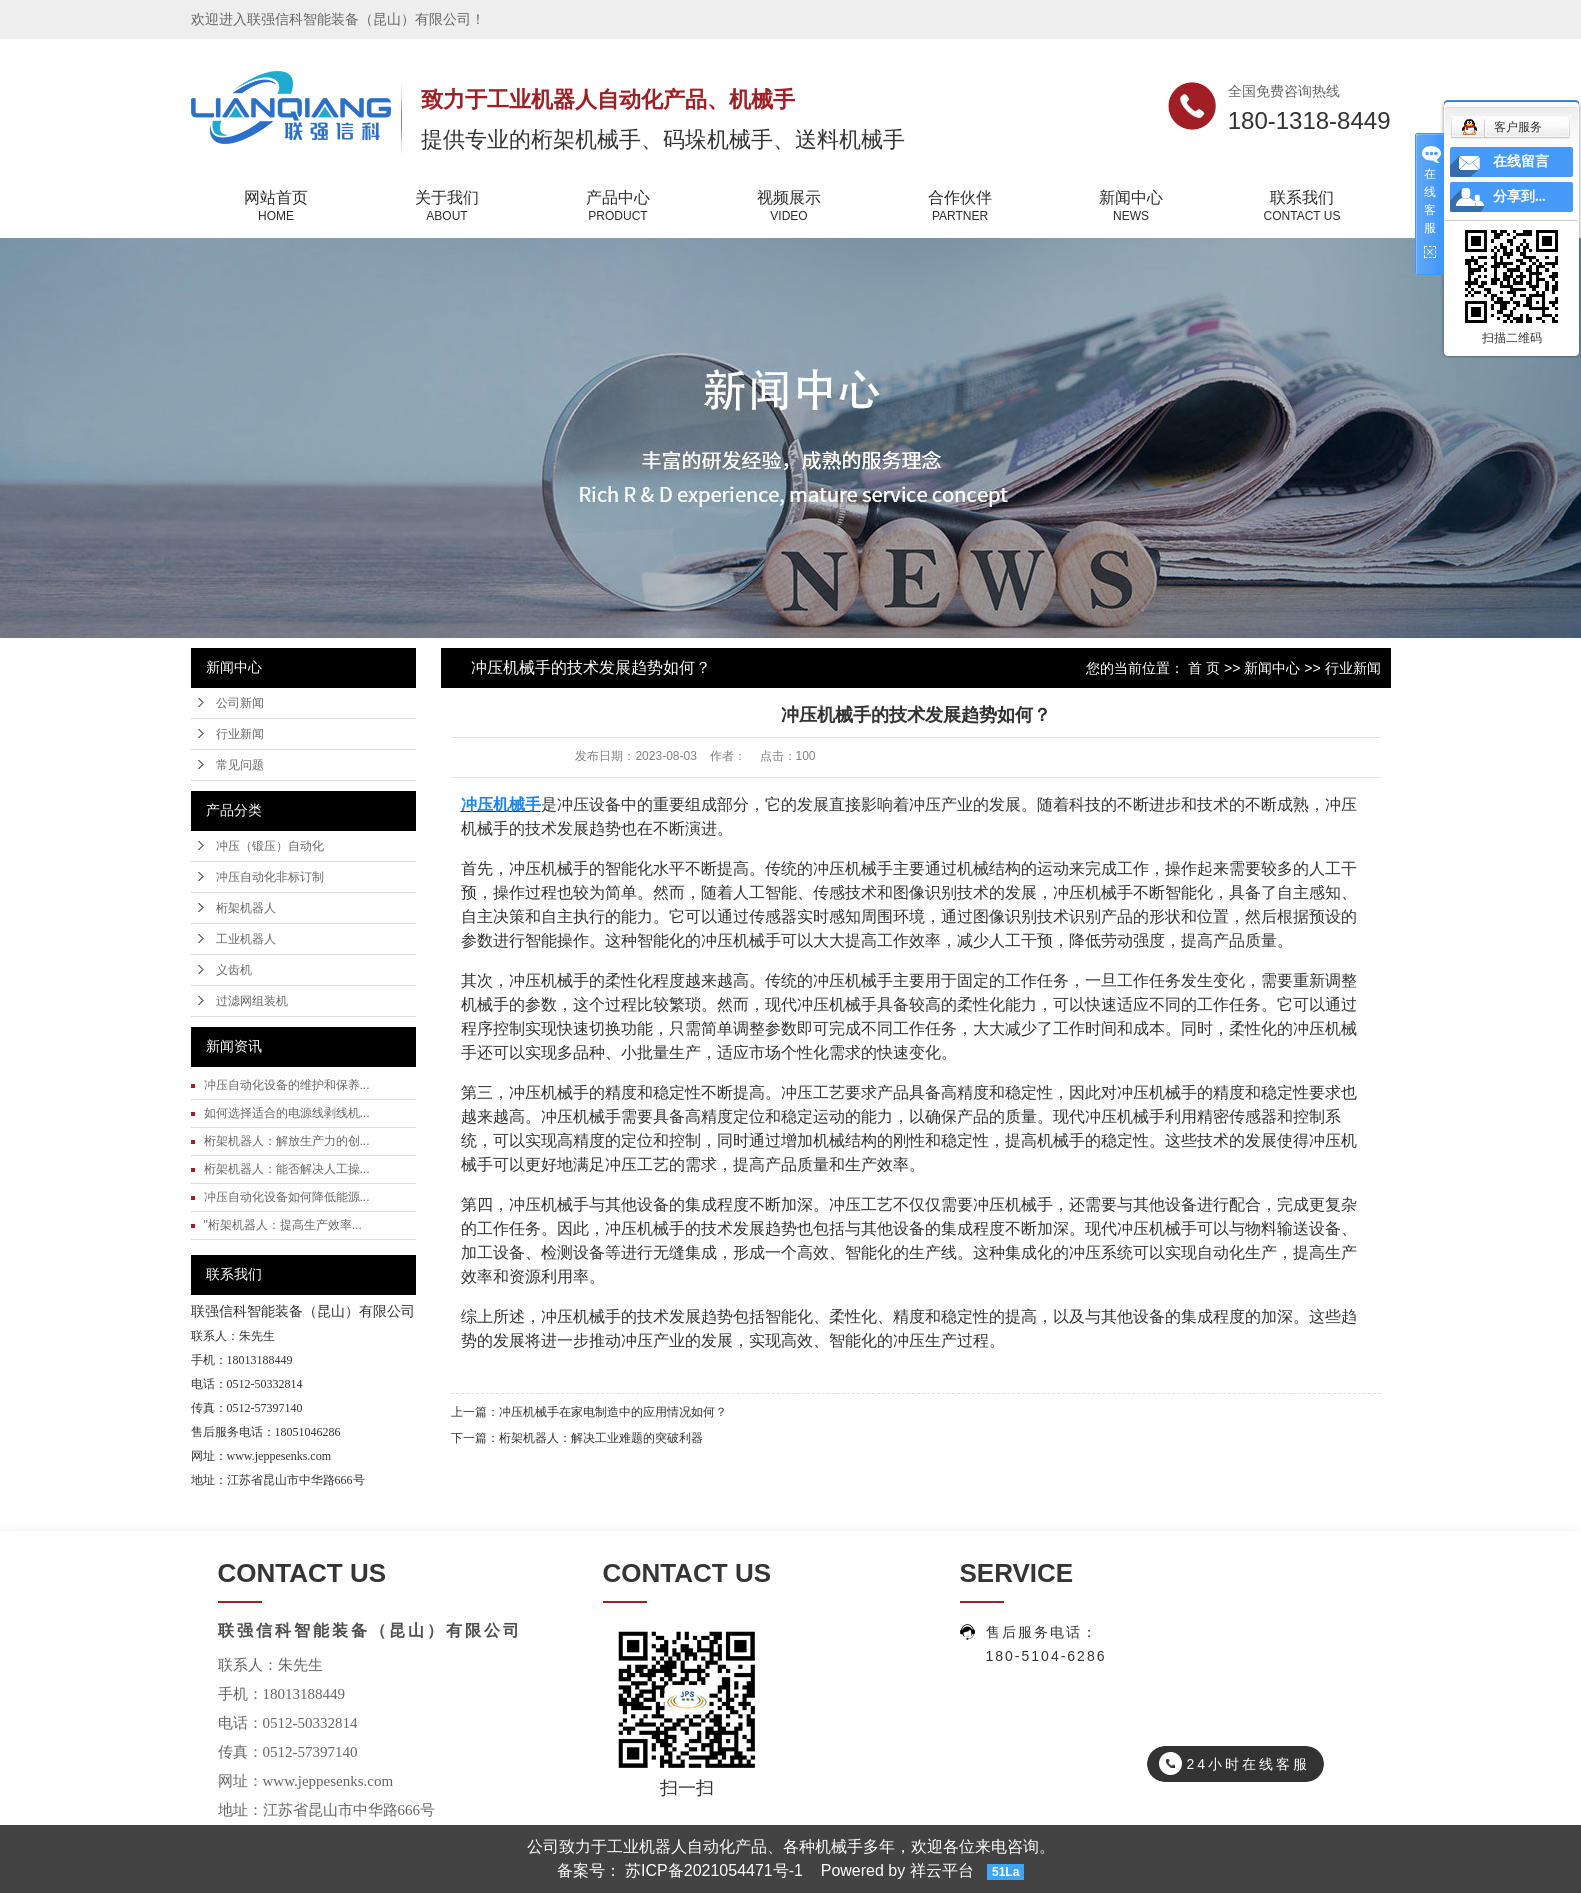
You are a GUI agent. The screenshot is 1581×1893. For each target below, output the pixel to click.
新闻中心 (1131, 207)
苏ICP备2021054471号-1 (714, 1870)
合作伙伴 (960, 207)
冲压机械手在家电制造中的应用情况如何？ (613, 1412)
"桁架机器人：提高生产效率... (283, 1225)
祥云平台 (942, 1870)
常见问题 (240, 765)
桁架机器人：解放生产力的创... (287, 1141)
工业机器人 (246, 939)
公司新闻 (240, 703)
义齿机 (234, 970)
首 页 (1204, 668)
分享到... (1519, 196)
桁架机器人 (246, 908)
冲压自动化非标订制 (270, 877)
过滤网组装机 (252, 1001)
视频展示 (789, 207)
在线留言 (1521, 161)
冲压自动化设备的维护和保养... (287, 1085)
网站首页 (276, 207)
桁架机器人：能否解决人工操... (287, 1169)
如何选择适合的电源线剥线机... (287, 1113)
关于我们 (447, 207)
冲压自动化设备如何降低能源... (287, 1197)
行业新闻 (240, 734)
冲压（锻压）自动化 (270, 846)
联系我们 (1302, 207)
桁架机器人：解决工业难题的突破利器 (601, 1438)
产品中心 (618, 207)
